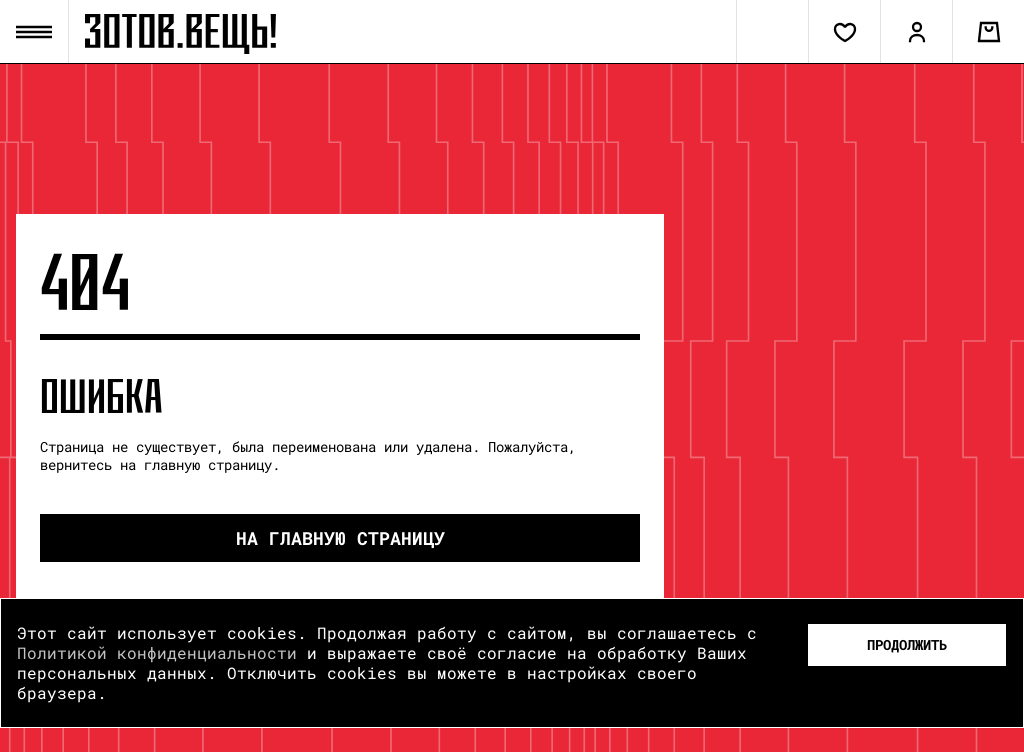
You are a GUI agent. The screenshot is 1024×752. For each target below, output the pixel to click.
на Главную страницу (340, 538)
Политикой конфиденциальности (157, 652)
